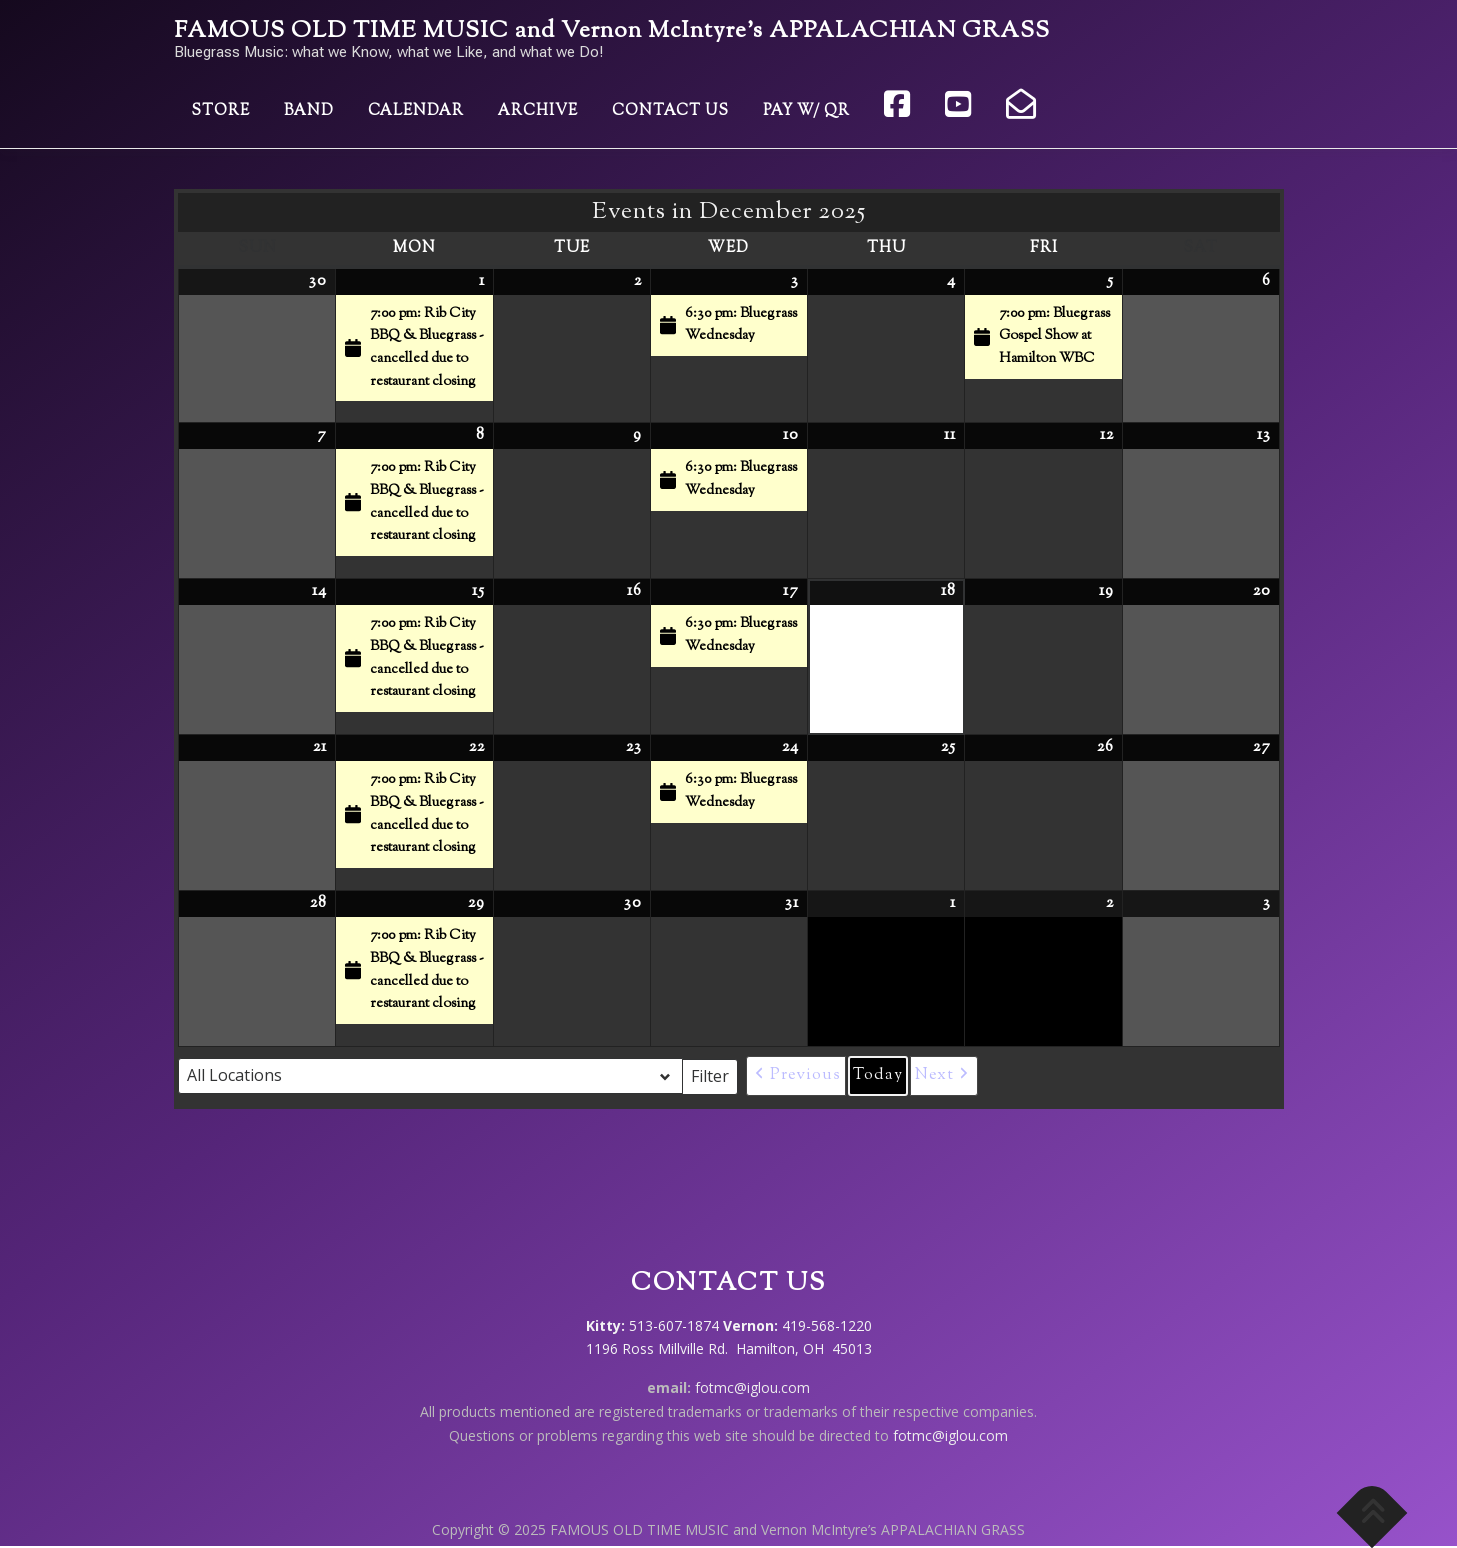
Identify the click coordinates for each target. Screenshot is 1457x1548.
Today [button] (878, 1075)
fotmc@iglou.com (752, 1387)
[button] (796, 1076)
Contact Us (670, 111)
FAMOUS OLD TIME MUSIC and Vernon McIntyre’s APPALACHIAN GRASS (612, 31)
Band (309, 111)
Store (220, 111)
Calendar (416, 111)
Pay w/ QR (806, 111)
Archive (538, 111)
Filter (714, 1075)
